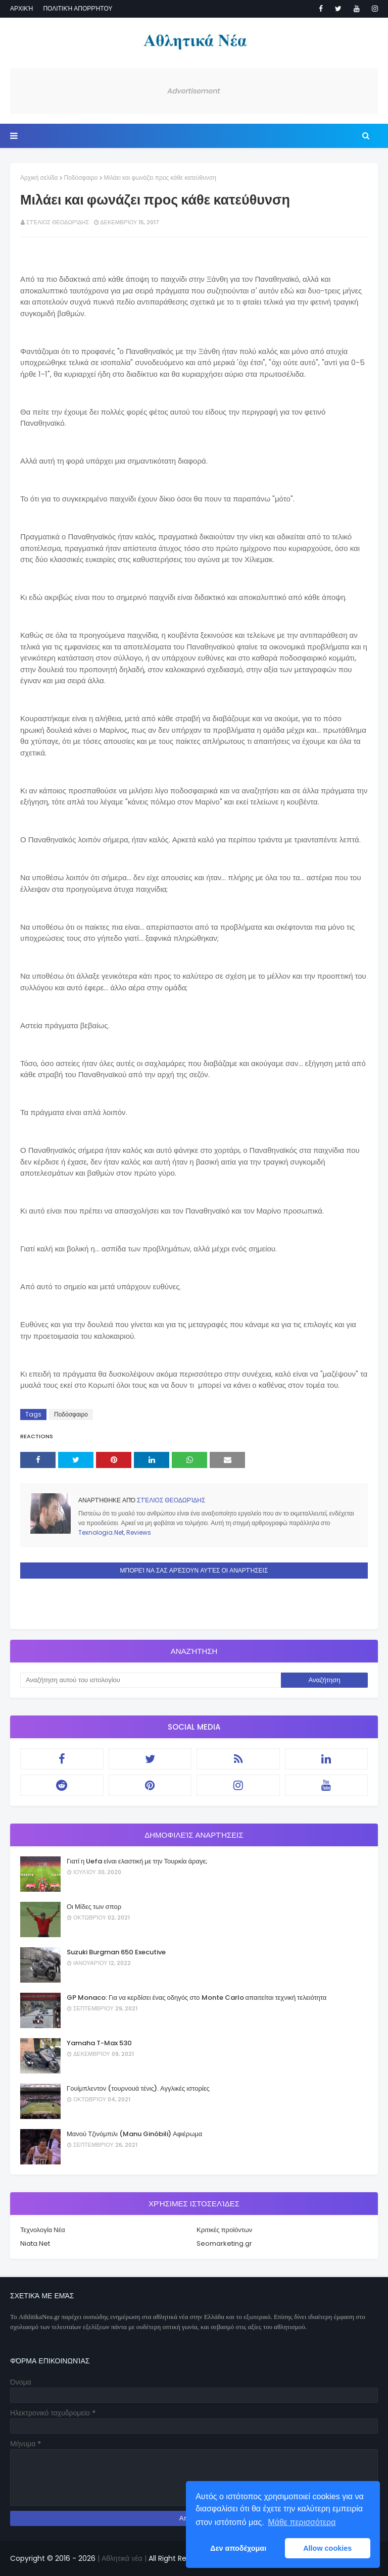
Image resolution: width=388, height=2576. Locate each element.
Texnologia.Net (101, 1532)
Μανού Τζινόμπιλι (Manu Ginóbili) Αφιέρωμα (134, 2134)
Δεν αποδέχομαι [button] (238, 2548)
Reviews (138, 1532)
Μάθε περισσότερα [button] (301, 2522)
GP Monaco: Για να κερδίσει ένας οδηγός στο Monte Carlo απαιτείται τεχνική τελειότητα (196, 1997)
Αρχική (21, 8)
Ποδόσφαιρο (81, 177)
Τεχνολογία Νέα (42, 2230)
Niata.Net (35, 2243)
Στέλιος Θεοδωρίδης (57, 222)
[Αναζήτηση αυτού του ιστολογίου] (150, 1680)
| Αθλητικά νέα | (121, 2558)
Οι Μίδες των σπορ (94, 1906)
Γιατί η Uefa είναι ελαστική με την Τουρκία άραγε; (137, 1861)
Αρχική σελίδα (39, 177)
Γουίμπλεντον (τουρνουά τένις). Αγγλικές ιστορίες (138, 2088)
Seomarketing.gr (224, 2243)
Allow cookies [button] (327, 2548)
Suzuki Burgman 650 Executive (116, 1952)
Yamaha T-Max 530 (99, 2043)
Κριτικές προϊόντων (224, 2230)
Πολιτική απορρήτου (77, 8)
